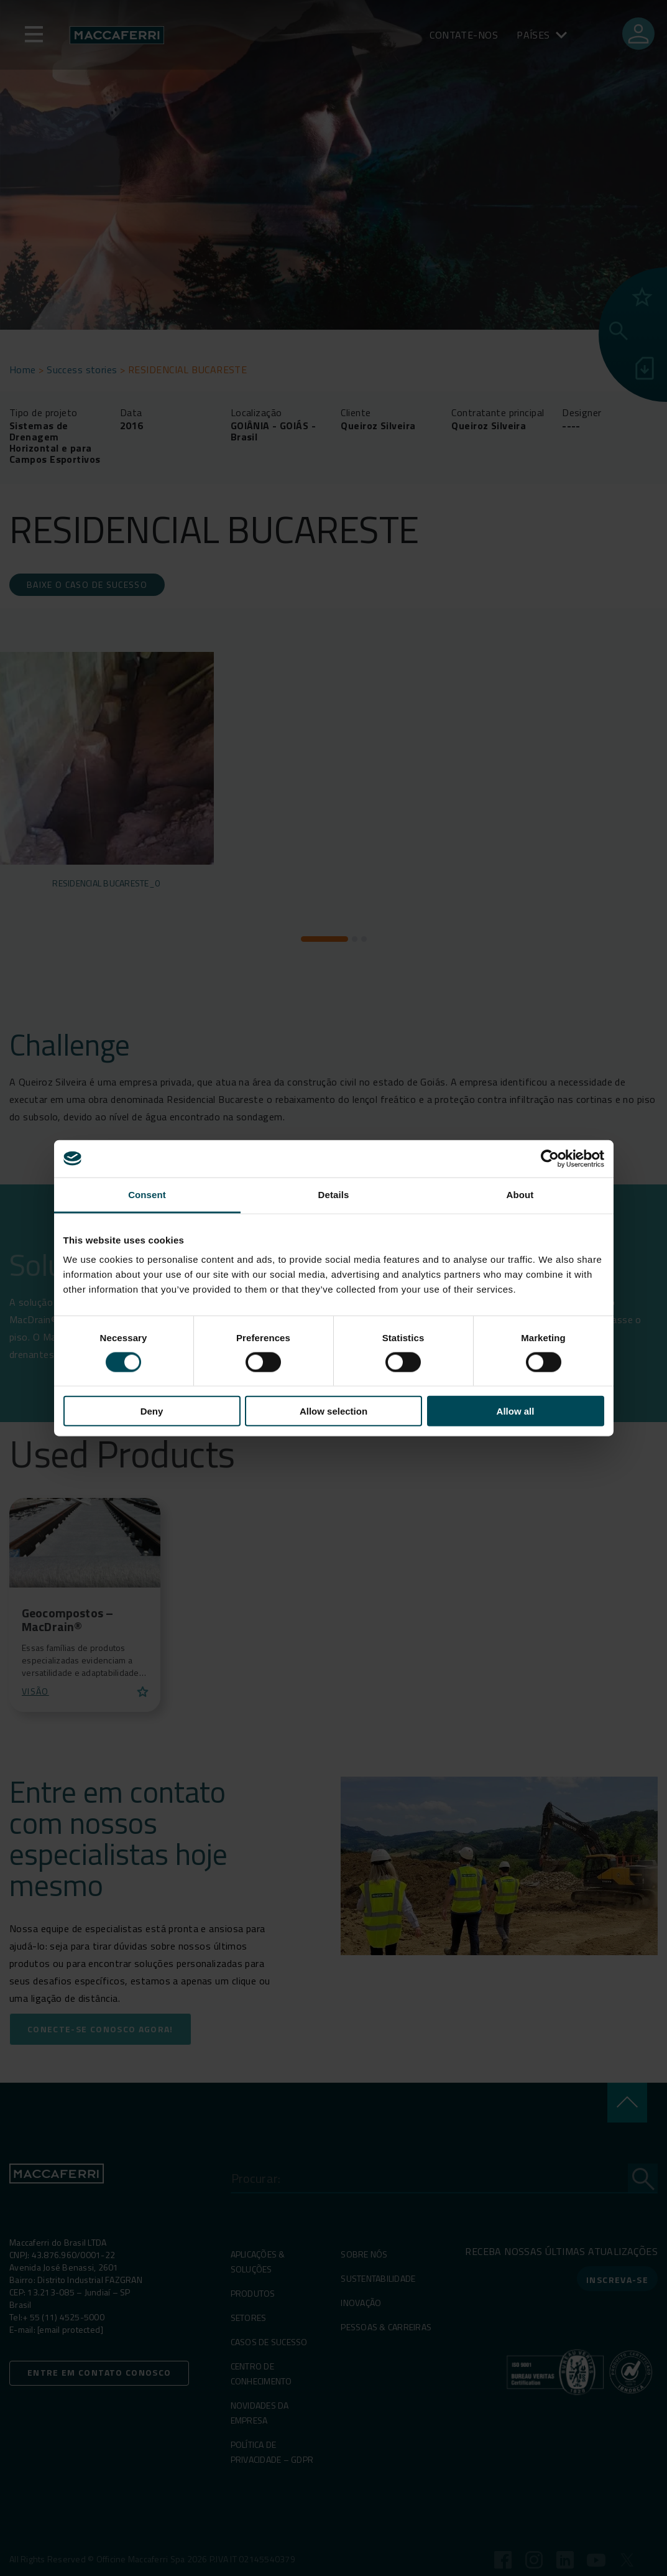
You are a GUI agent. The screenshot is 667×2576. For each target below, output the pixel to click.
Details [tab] (333, 1194)
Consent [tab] (147, 1194)
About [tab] (520, 1194)
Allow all (516, 1411)
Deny (151, 1411)
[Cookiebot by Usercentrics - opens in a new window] (549, 1158)
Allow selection (333, 1411)
